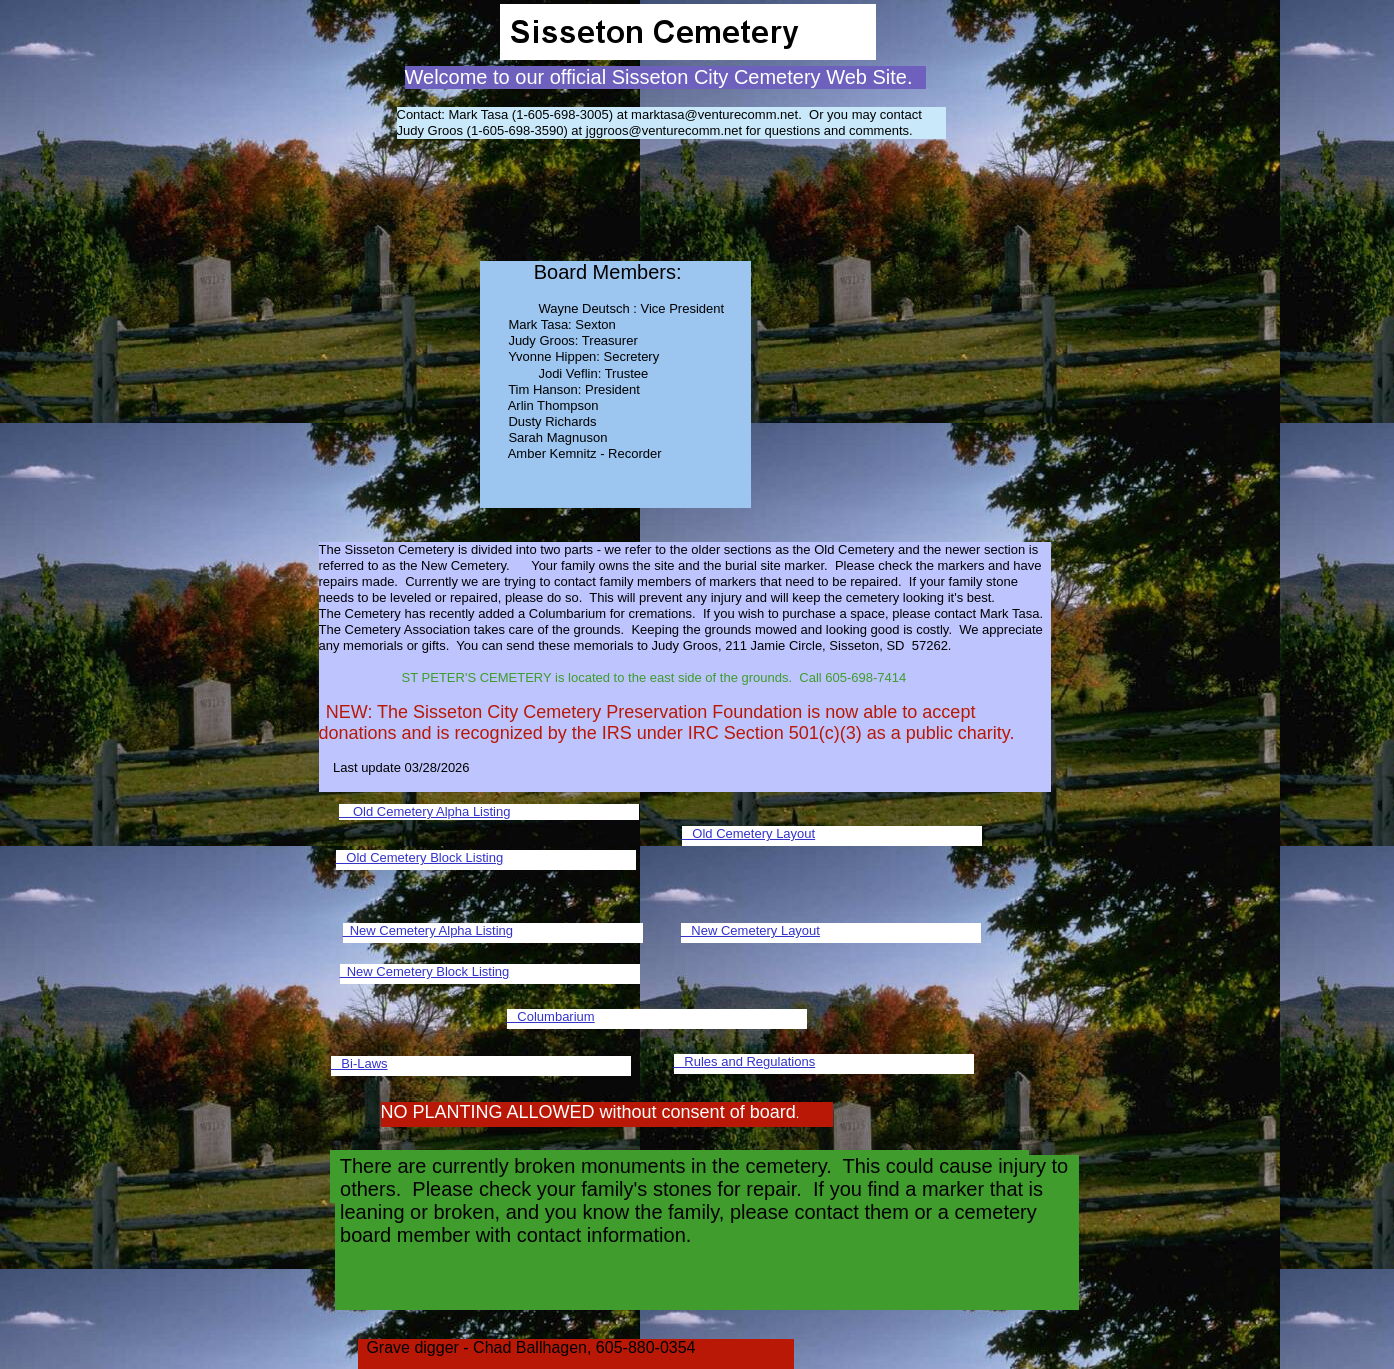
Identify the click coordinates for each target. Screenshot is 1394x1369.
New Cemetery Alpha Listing (428, 930)
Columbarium (551, 1016)
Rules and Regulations (745, 1061)
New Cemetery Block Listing (425, 971)
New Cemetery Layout (750, 930)
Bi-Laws (359, 1063)
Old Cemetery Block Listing (420, 857)
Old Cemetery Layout (749, 833)
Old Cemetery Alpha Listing (425, 811)
